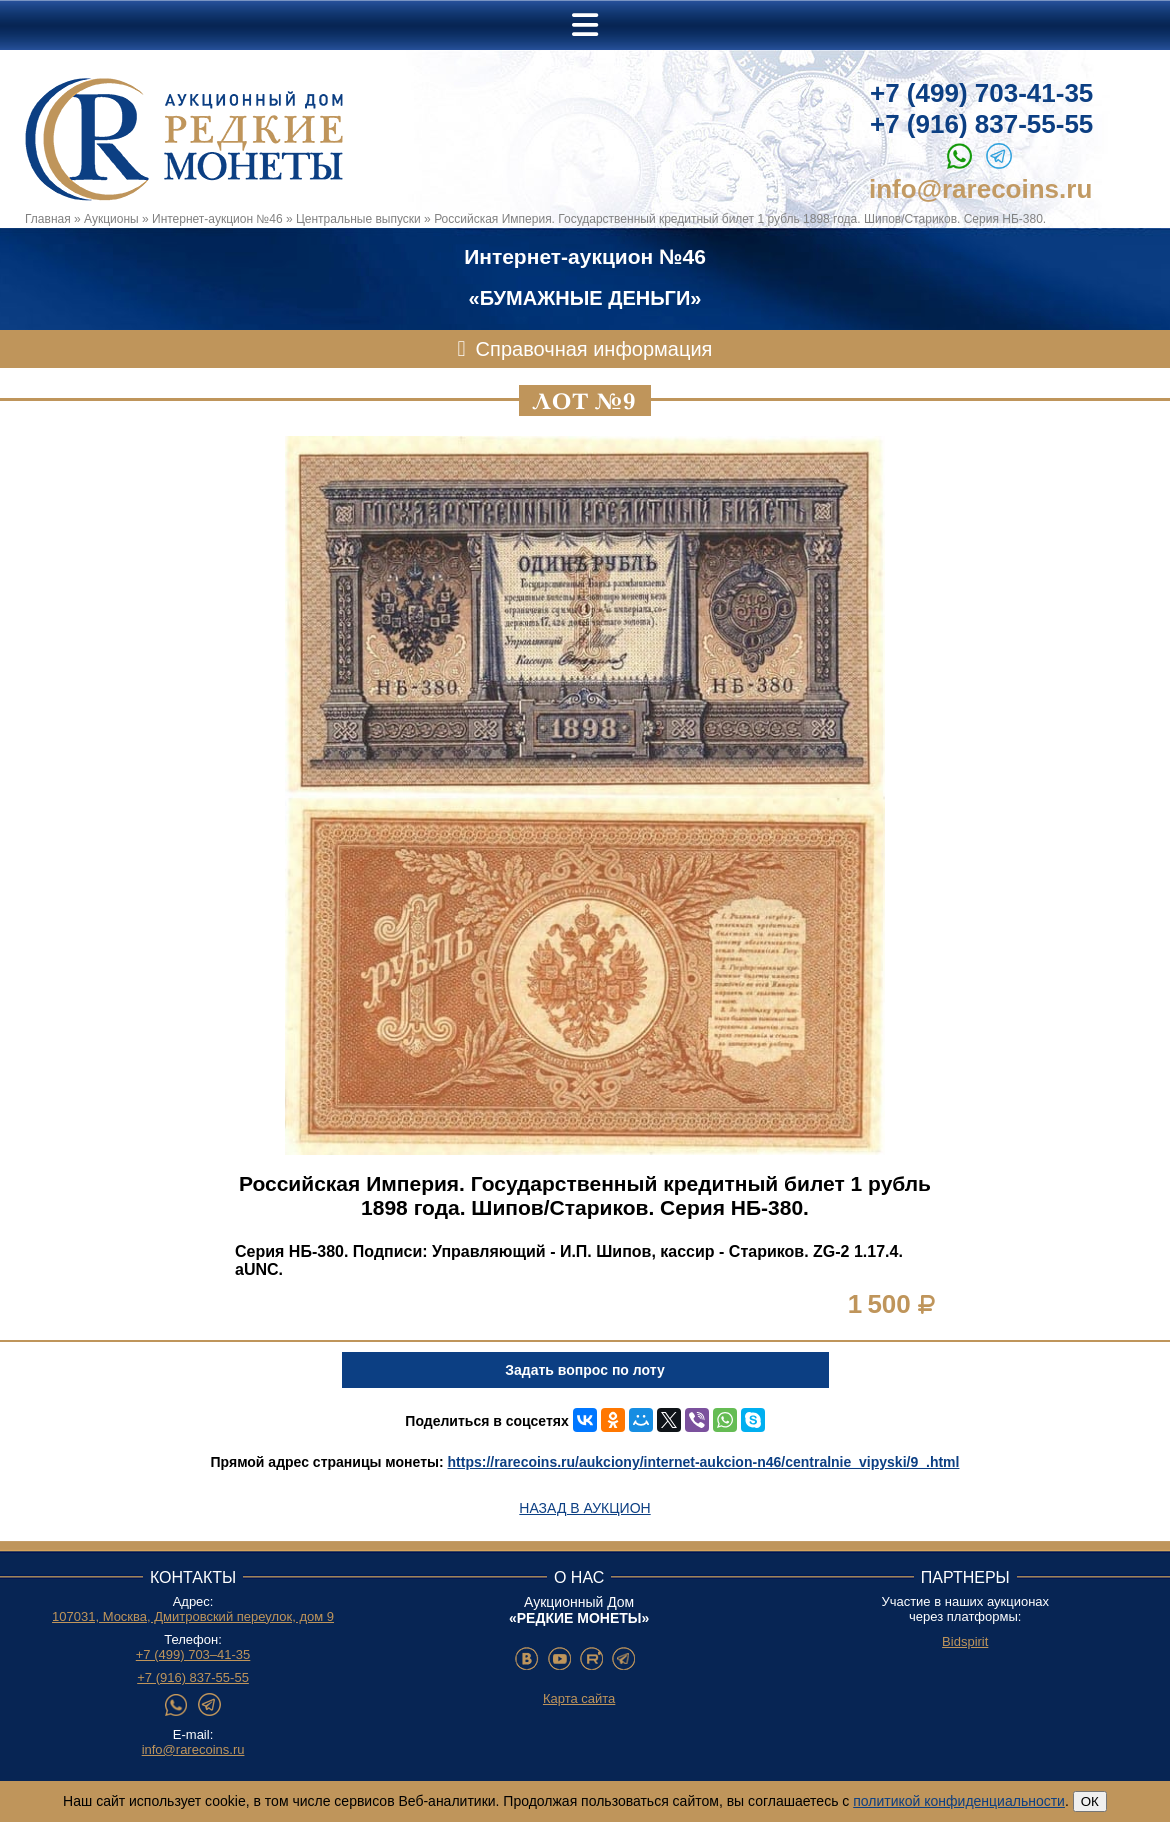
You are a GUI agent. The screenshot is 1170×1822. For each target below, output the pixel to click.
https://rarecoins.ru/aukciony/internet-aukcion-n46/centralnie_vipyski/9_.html (704, 1462)
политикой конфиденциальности (959, 1801)
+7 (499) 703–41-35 (193, 1654)
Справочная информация (594, 349)
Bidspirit (965, 1641)
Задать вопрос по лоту (584, 1370)
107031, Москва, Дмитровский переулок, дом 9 (193, 1616)
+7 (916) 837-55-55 (981, 124)
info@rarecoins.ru (980, 189)
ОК (1090, 1801)
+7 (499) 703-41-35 (981, 93)
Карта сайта (579, 1698)
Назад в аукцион (584, 1508)
